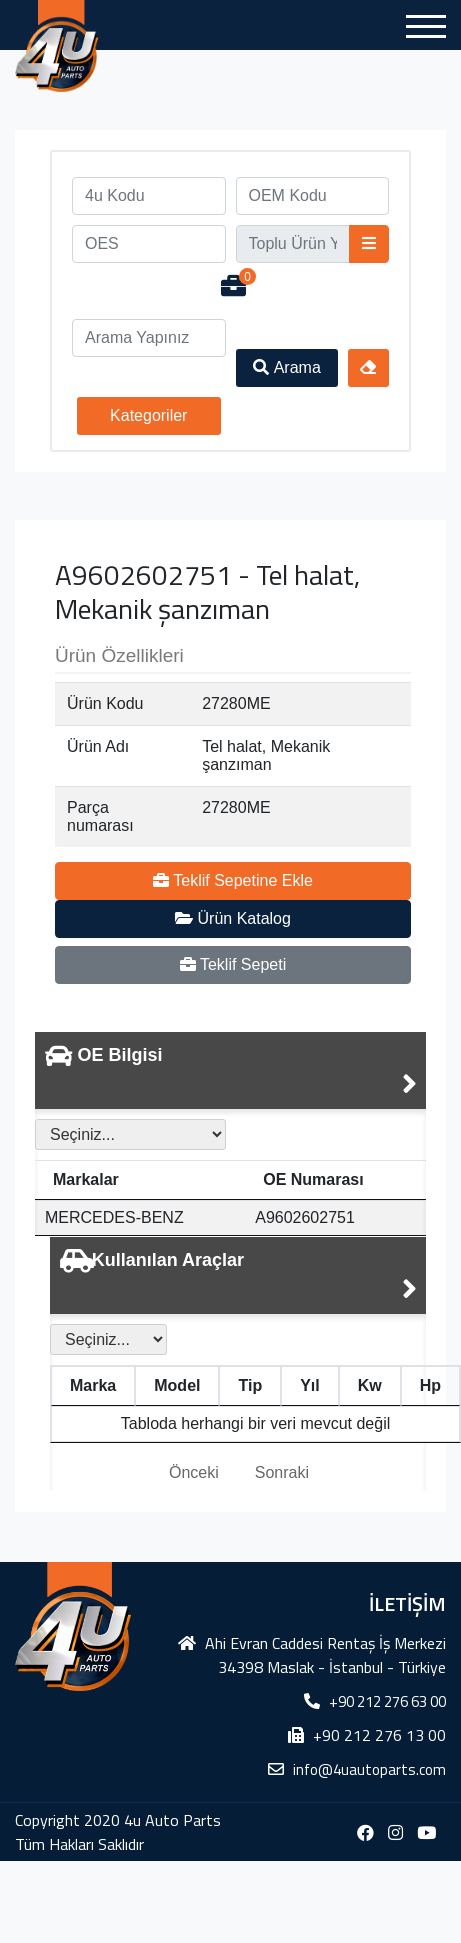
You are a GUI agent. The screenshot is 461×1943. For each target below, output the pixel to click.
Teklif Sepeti (233, 964)
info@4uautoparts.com (369, 1769)
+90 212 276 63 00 (387, 1701)
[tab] (230, 1070)
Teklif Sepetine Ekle (233, 880)
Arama (287, 367)
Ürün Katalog (233, 918)
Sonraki (282, 1472)
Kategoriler (148, 415)
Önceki (194, 1472)
